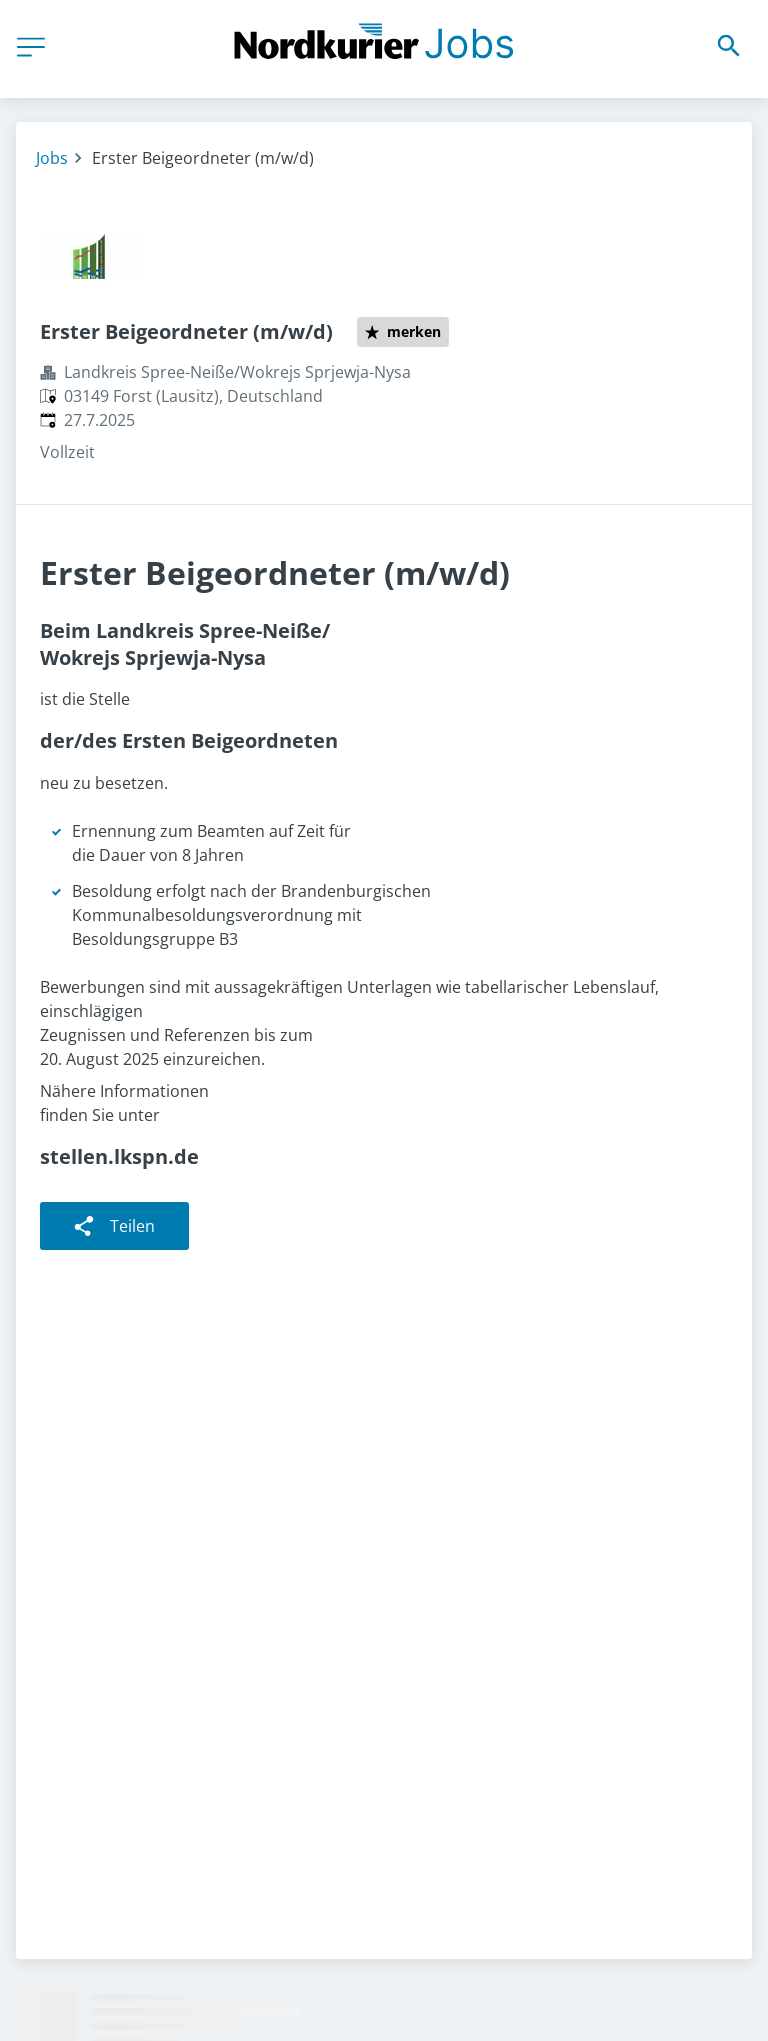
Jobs (52, 158)
